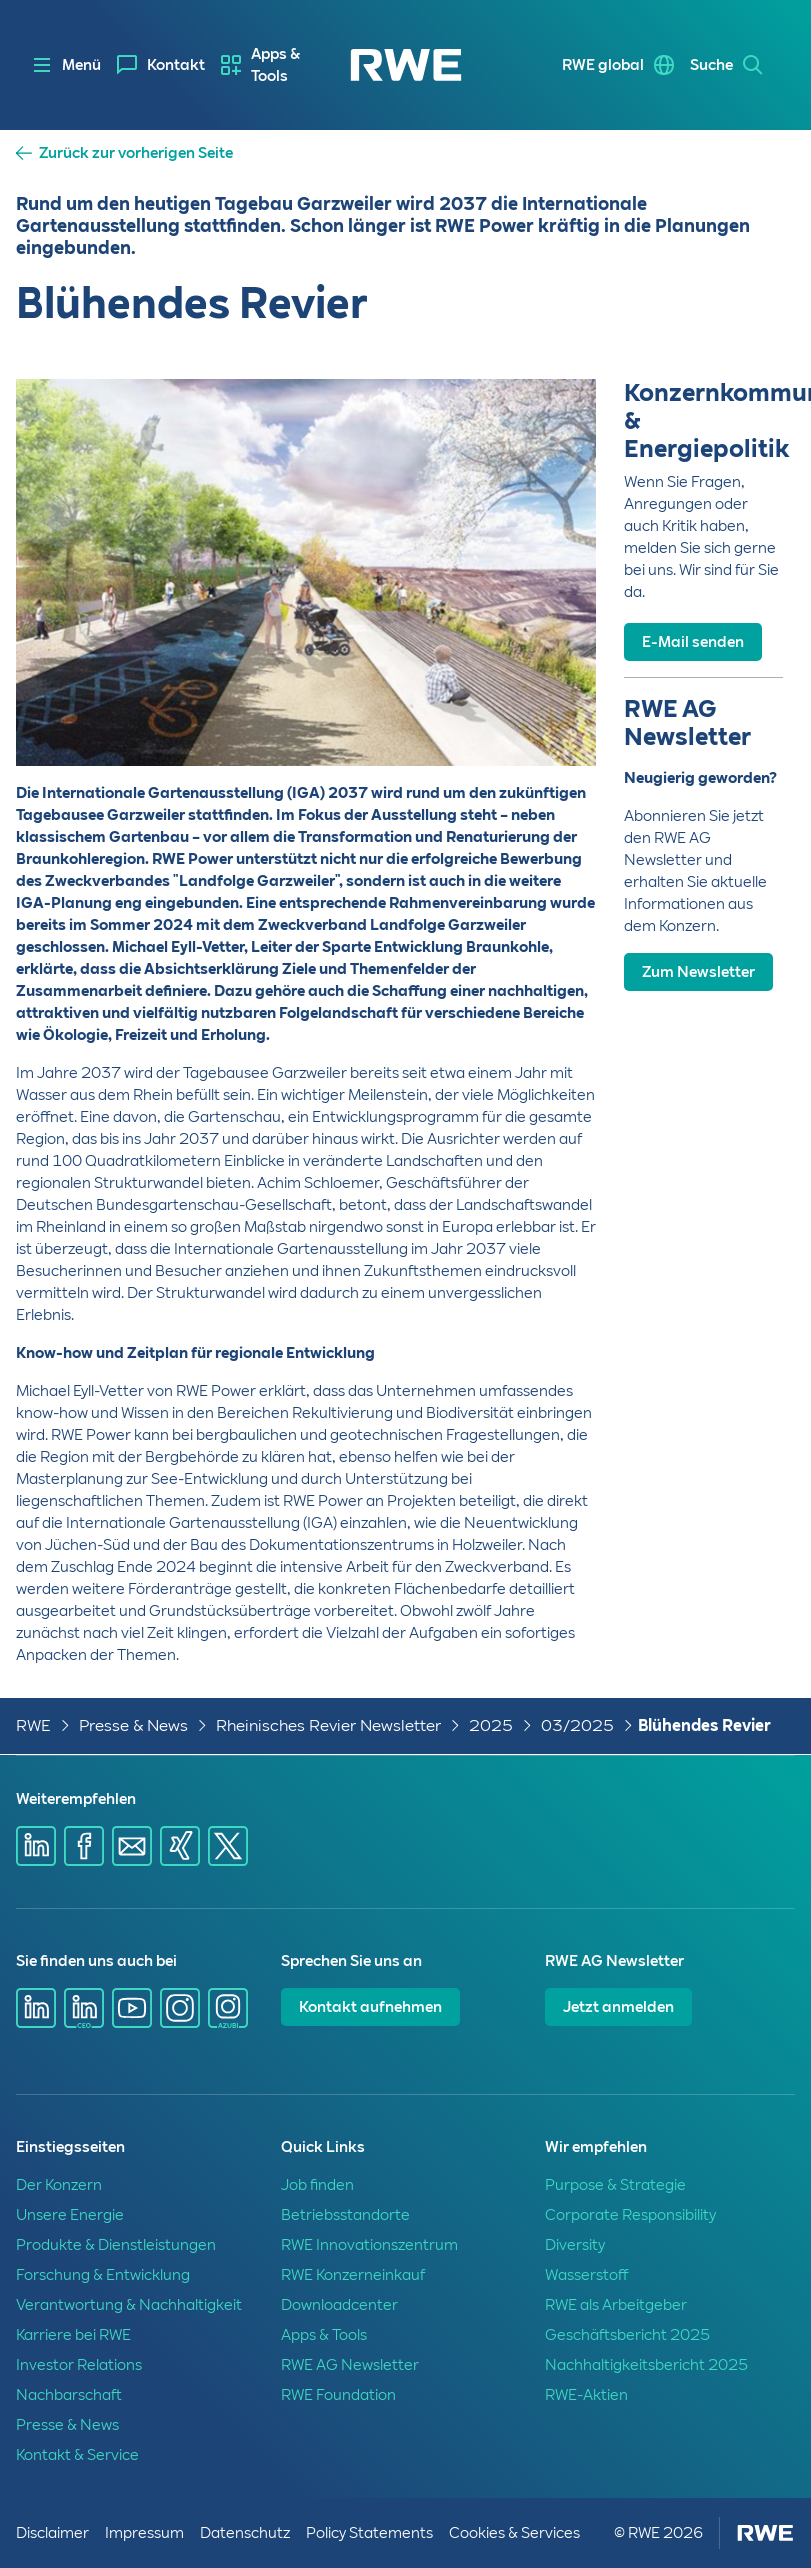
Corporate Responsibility (630, 2215)
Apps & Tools (275, 65)
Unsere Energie (70, 2215)
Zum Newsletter (698, 972)
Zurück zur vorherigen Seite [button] (136, 153)
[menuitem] (161, 65)
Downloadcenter (339, 2305)
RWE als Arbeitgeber (616, 2305)
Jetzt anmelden (618, 2007)
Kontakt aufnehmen (370, 2007)
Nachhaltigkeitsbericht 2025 (646, 2365)
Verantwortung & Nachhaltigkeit (129, 2305)
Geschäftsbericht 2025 (627, 2335)
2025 (491, 1725)
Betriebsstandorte (345, 2215)
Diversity (575, 2245)
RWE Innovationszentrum (369, 2245)
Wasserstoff (586, 2275)
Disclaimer (52, 2533)
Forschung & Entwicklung (103, 2275)
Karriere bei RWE (73, 2335)
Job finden (317, 2185)
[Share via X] (228, 1846)
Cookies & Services (514, 2533)
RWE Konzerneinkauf (353, 2275)
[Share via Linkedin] (36, 1846)
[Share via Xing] (180, 1846)
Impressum (144, 2533)
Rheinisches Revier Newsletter (328, 1725)
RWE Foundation (338, 2395)
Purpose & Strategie (615, 2185)
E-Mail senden (693, 642)
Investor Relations (79, 2365)
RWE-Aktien (586, 2395)
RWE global (603, 65)
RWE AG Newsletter (350, 2365)
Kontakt (176, 65)
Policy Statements (369, 2533)
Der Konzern (59, 2185)
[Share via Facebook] (84, 1846)
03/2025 (577, 1725)
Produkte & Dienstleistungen (116, 2245)
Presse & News (133, 1725)
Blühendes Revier (704, 1725)
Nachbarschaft (69, 2395)
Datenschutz (245, 2533)
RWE (33, 1725)
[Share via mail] (132, 1846)
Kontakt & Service (77, 2455)
